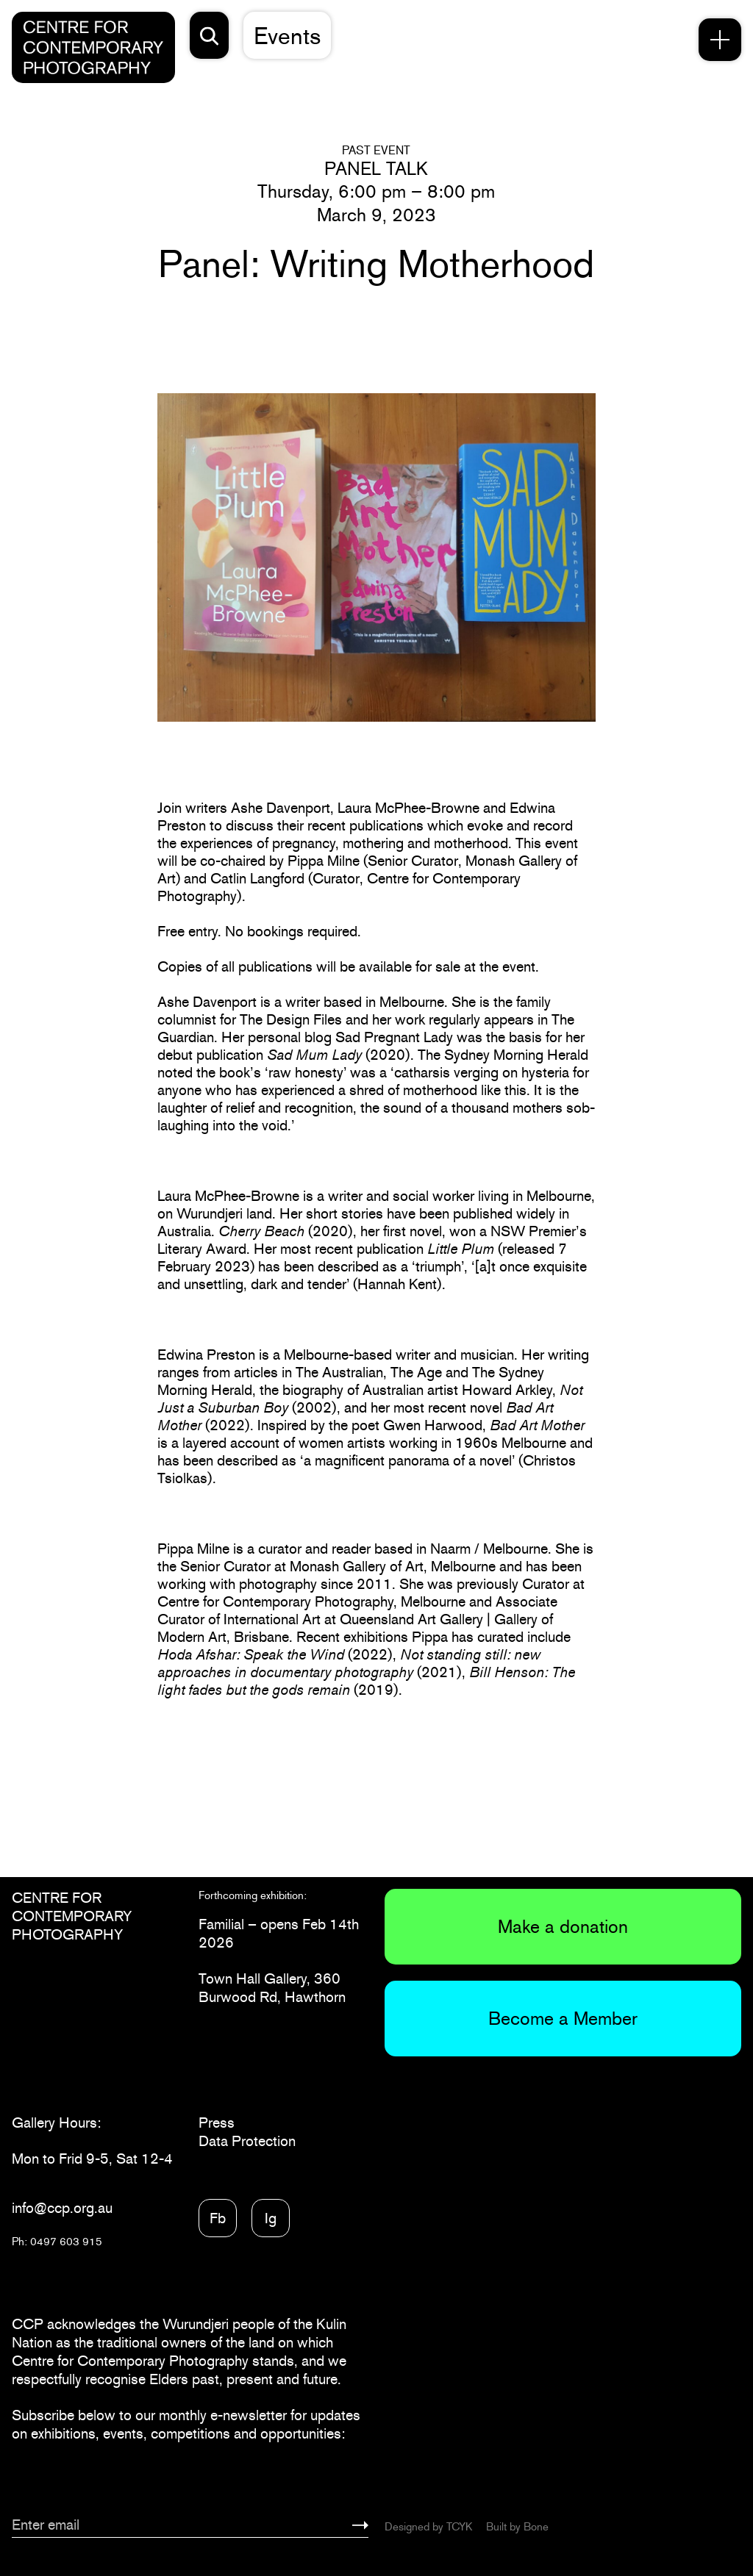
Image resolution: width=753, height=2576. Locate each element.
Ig (270, 2218)
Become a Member (563, 2018)
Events (287, 35)
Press (217, 2122)
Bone (536, 2526)
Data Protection (247, 2141)
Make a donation (563, 1926)
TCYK (459, 2526)
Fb (218, 2218)
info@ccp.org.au (62, 2208)
